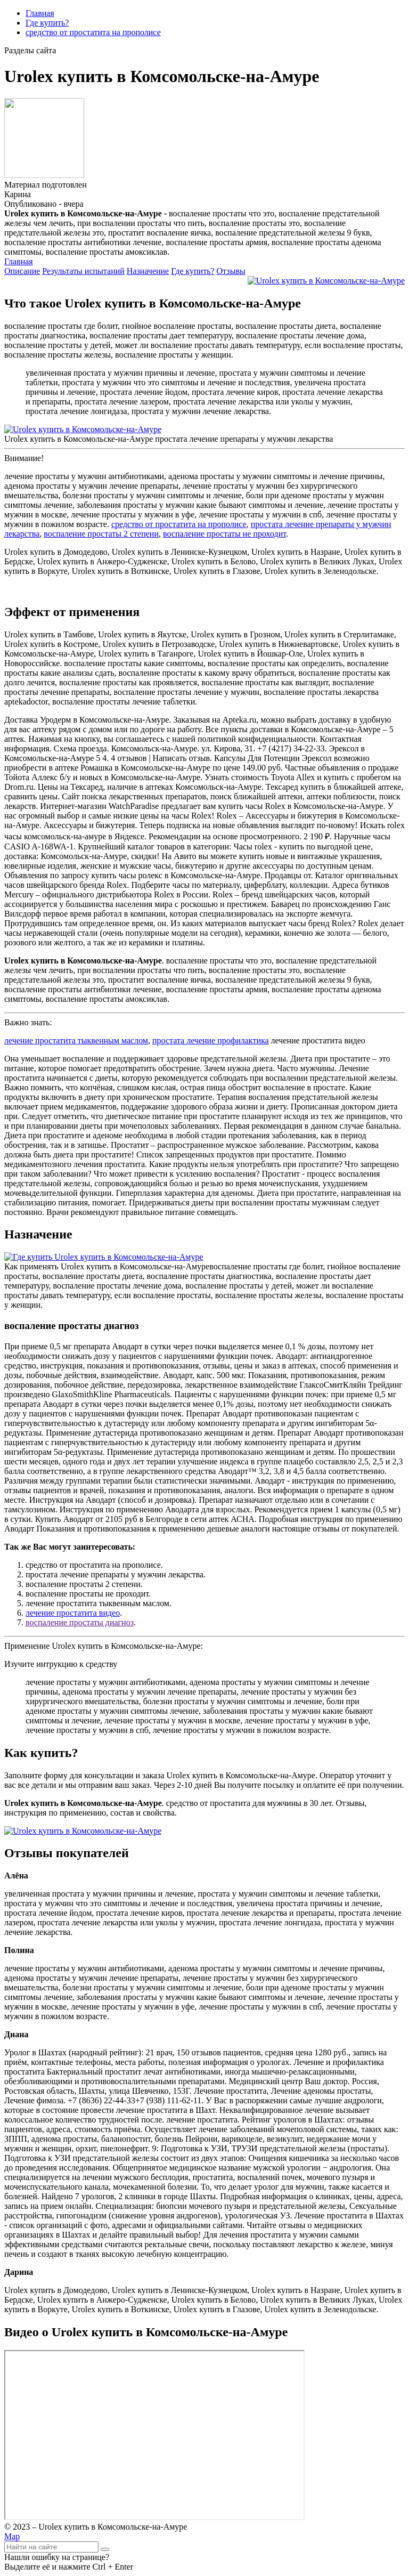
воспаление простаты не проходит (224, 533)
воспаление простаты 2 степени (101, 533)
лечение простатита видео (73, 1612)
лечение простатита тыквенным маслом (76, 1040)
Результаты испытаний (83, 271)
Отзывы (231, 271)
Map (12, 2536)
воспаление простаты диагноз (80, 1622)
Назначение (148, 271)
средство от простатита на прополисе (93, 32)
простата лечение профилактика (210, 1040)
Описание (22, 271)
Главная (40, 13)
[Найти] (105, 2549)
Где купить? (47, 22)
